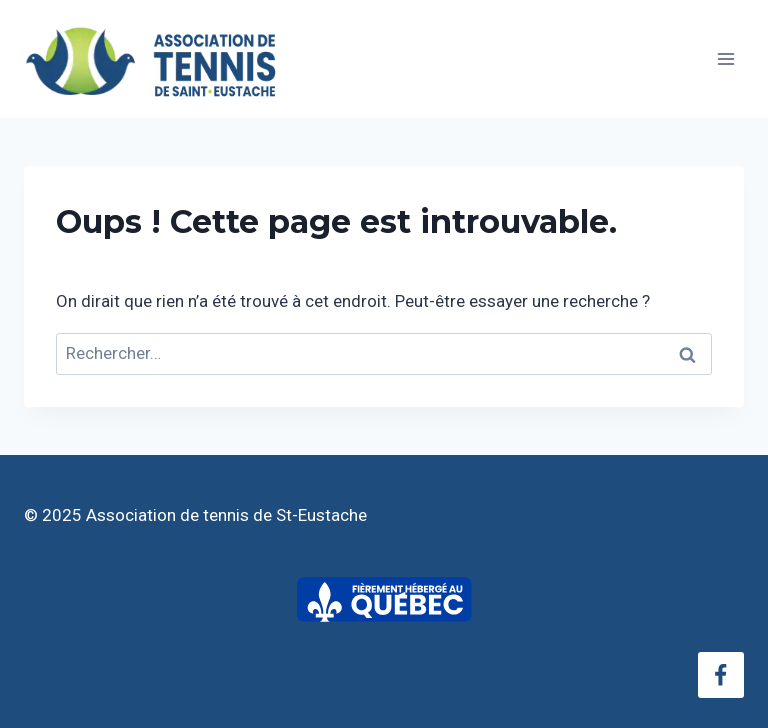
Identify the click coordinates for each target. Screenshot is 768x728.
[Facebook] (721, 675)
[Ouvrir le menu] (725, 58)
